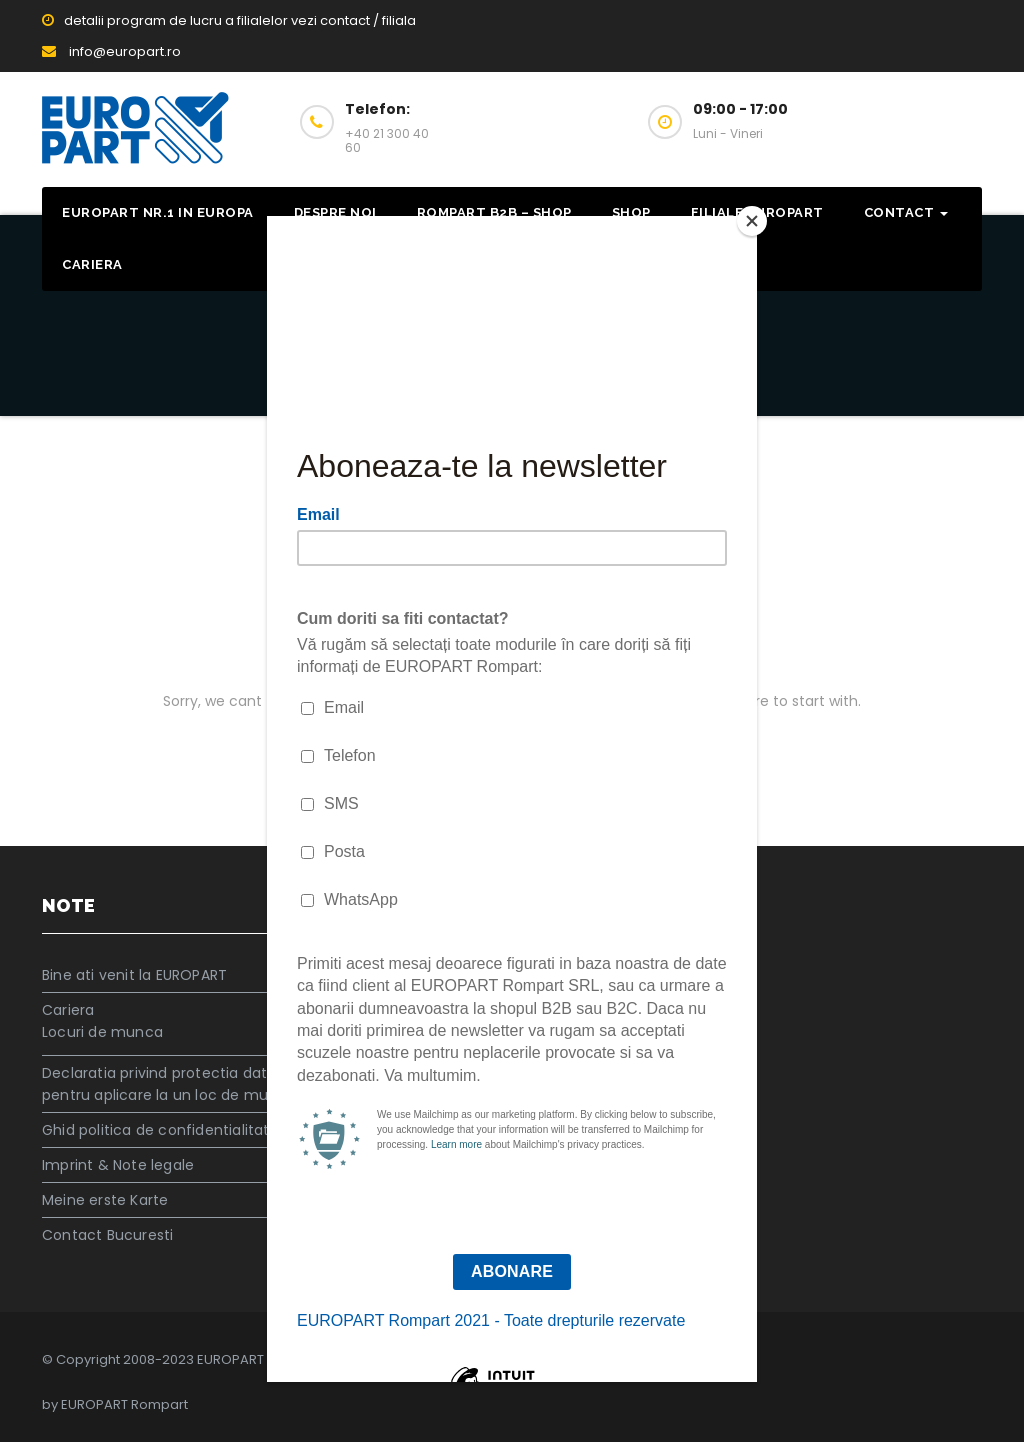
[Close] (752, 221)
